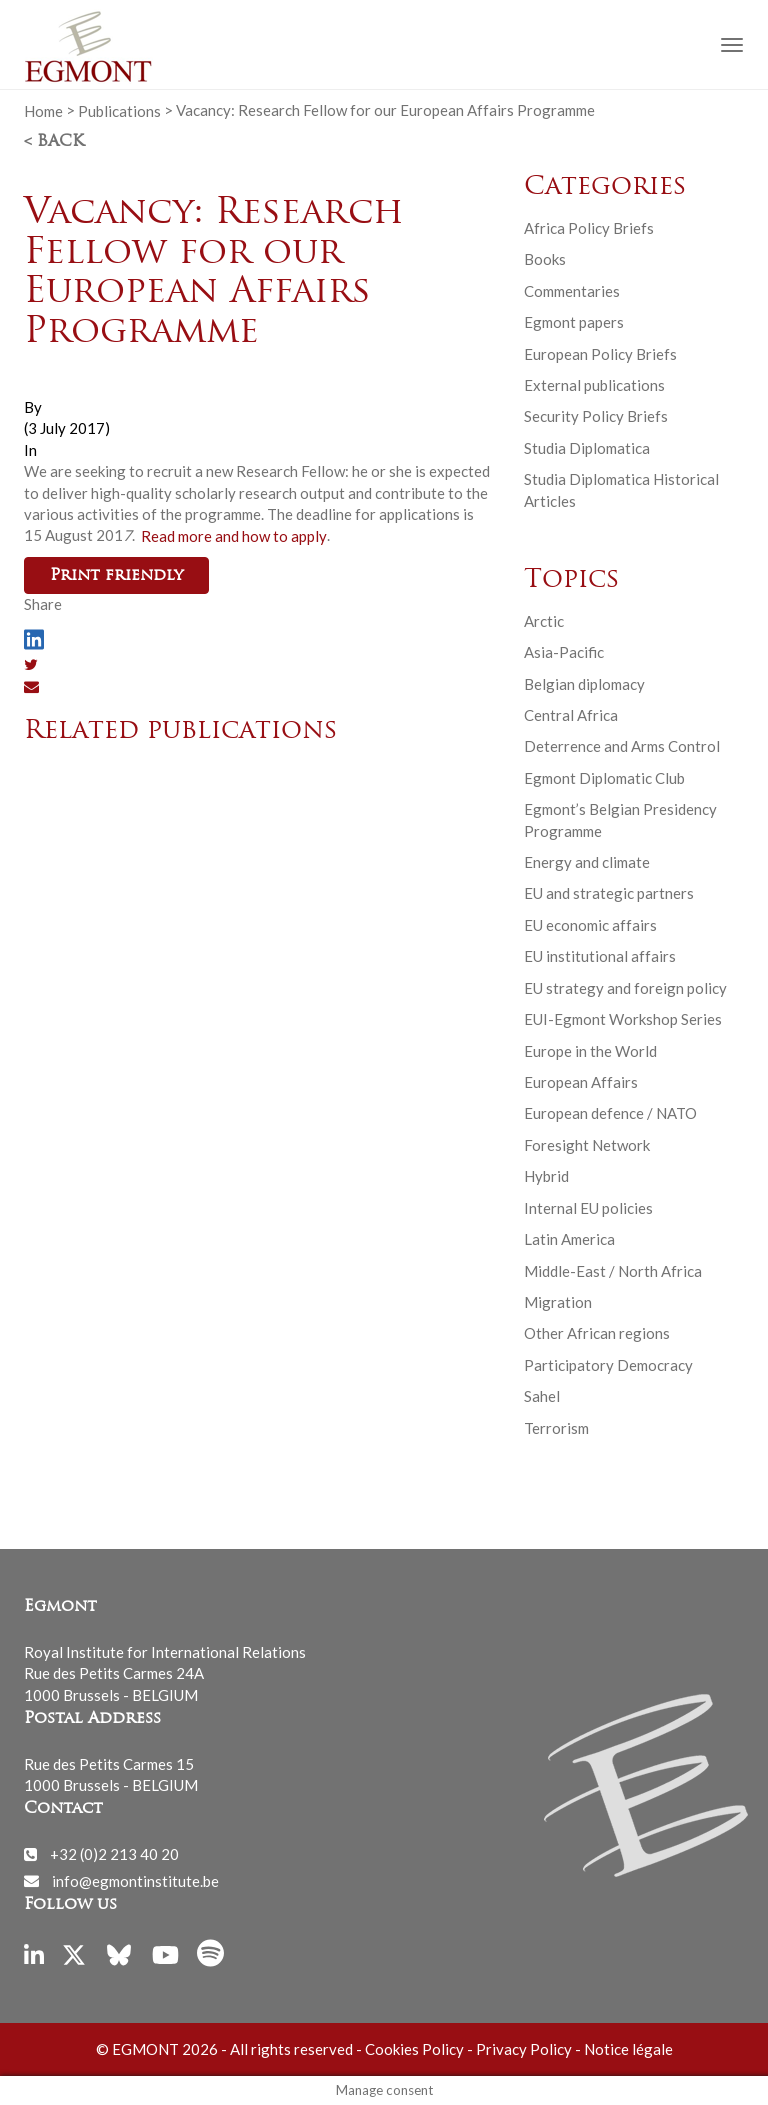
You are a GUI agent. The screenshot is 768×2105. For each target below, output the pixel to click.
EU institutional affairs (600, 956)
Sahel (542, 1396)
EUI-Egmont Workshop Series (623, 1019)
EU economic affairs (590, 925)
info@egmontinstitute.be (135, 1880)
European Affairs (581, 1082)
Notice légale (628, 2049)
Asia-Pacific (564, 652)
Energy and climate (587, 862)
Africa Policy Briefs (589, 228)
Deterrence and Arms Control (622, 746)
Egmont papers (574, 322)
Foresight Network (587, 1145)
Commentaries (572, 291)
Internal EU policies (588, 1208)
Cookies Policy (414, 2049)
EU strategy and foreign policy (625, 988)
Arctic (544, 621)
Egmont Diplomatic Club (604, 778)
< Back (54, 142)
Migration (558, 1302)
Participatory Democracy (608, 1365)
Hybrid (546, 1176)
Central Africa (571, 715)
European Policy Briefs (600, 354)
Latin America (569, 1239)
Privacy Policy (524, 2049)
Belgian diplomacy (584, 684)
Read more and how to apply (234, 535)
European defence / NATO (610, 1113)
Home (43, 110)
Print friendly (116, 576)
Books (545, 259)
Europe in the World (590, 1051)
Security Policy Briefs (596, 416)
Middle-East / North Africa (613, 1271)
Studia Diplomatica (587, 448)
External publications (594, 385)
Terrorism (556, 1428)
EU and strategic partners (609, 893)
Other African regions (597, 1333)
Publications (119, 110)
